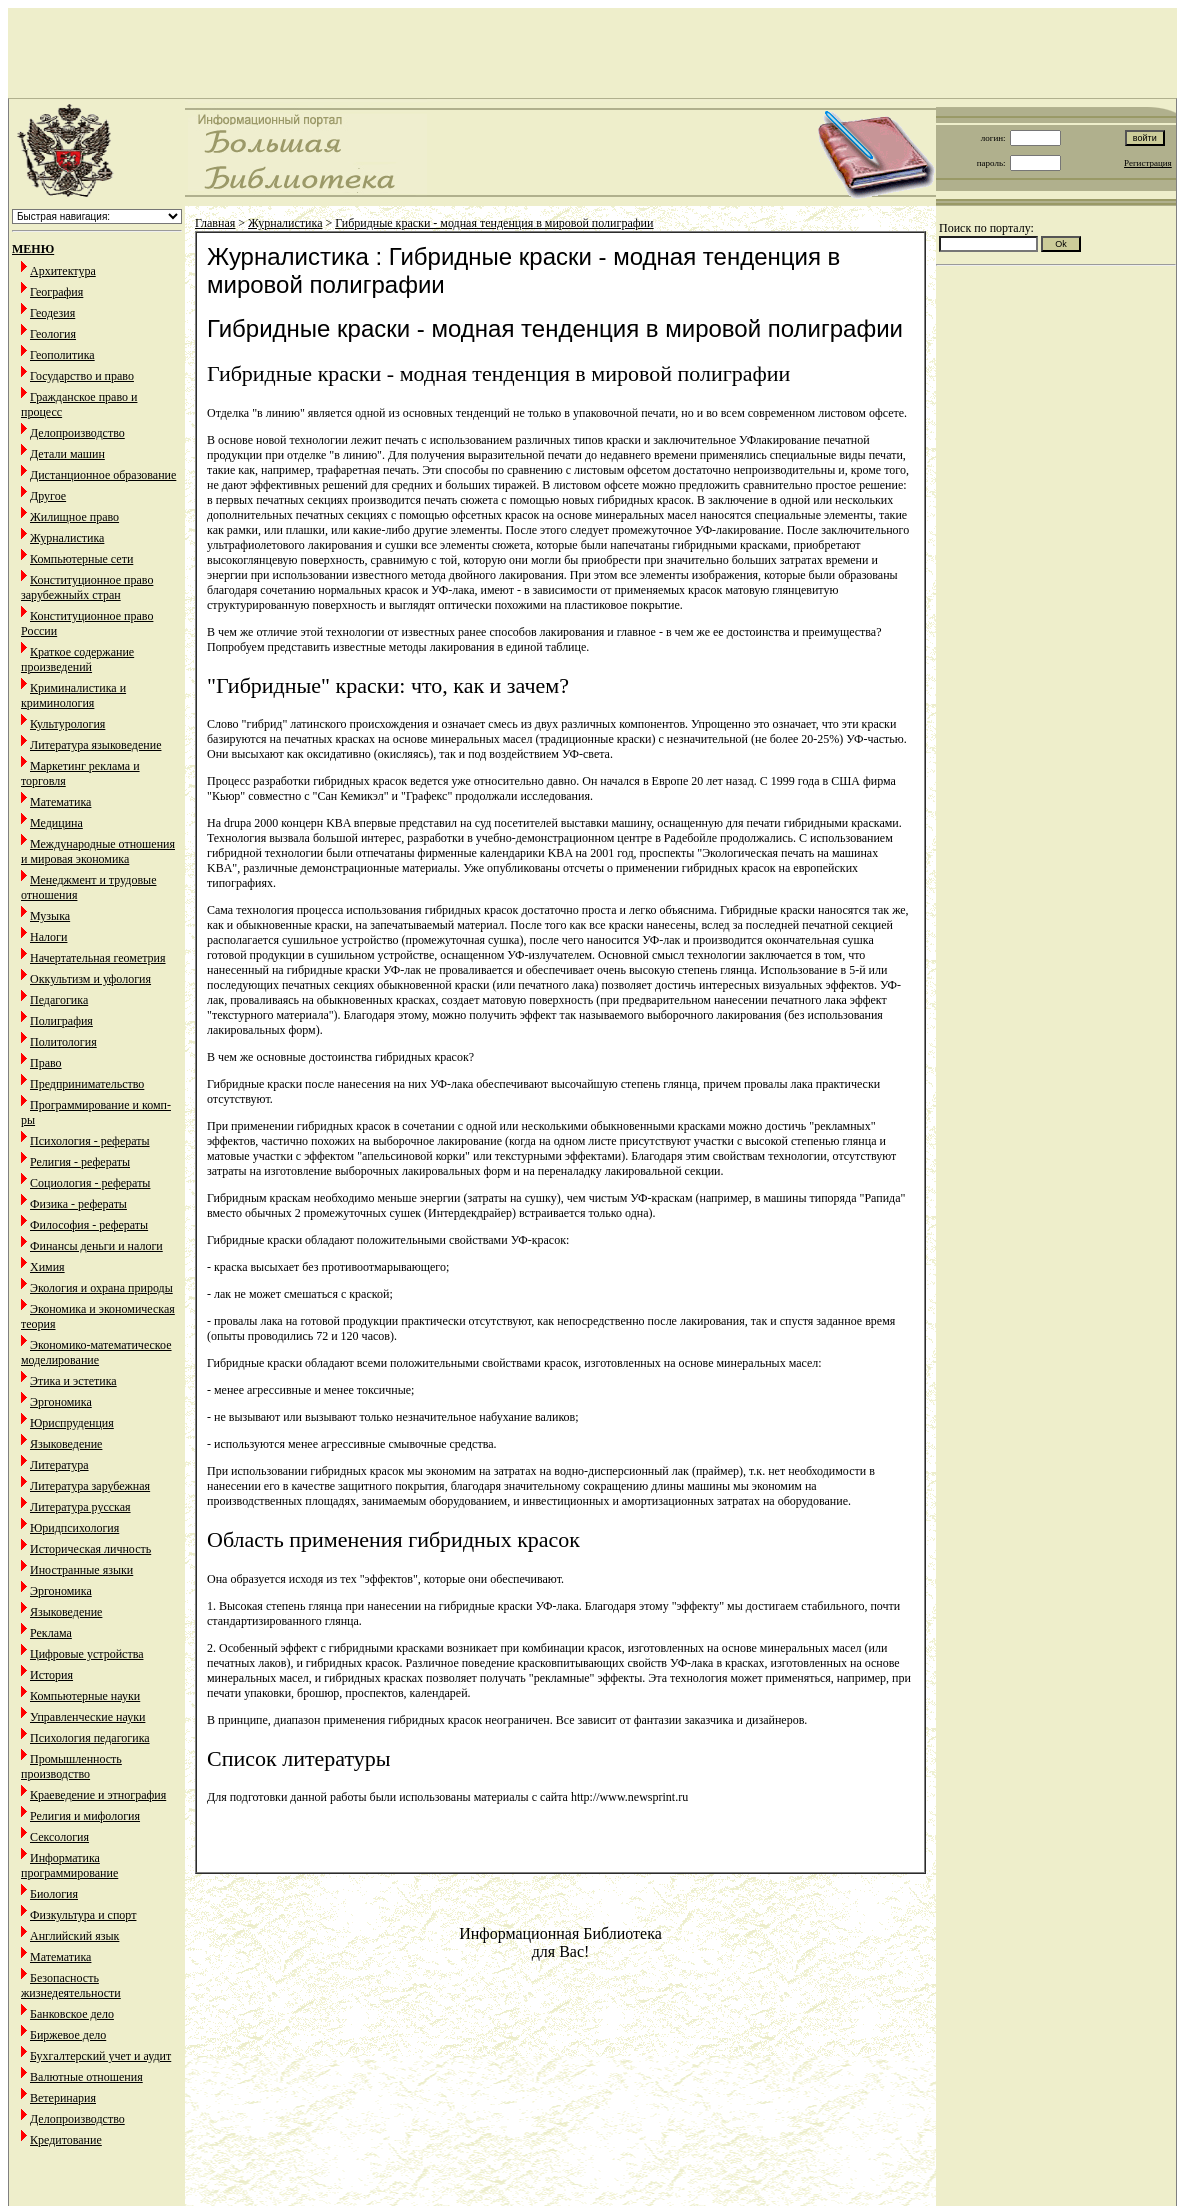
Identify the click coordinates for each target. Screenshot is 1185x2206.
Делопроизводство (77, 433)
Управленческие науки (87, 1717)
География (56, 292)
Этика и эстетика (73, 1381)
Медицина (56, 823)
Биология (54, 1894)
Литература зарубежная (90, 1486)
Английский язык (74, 1936)
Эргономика (61, 1402)
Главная (215, 223)
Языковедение (66, 1444)
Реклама (51, 1633)
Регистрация (1148, 163)
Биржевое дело (68, 2035)
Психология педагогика (90, 1738)
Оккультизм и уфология (90, 979)
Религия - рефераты (80, 1162)
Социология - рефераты (90, 1183)
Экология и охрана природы (101, 1288)
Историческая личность (90, 1549)
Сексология (59, 1837)
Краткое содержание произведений (77, 659)
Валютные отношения (86, 2077)
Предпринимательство (87, 1084)
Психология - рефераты (90, 1141)
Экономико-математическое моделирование (96, 1352)
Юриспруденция (72, 1423)
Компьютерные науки (85, 1696)
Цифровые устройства (86, 1654)
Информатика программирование (69, 1865)
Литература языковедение (95, 745)
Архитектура (63, 271)
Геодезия (52, 313)
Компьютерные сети (81, 559)
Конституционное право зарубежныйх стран (87, 587)
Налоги (48, 937)
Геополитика (62, 355)
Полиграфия (61, 1021)
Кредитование (66, 2140)
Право (46, 1063)
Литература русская (80, 1507)
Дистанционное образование (103, 475)
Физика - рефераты (78, 1204)
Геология (53, 334)
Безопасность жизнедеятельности (71, 1985)
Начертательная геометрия (98, 958)
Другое (48, 496)
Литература (59, 1465)
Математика (60, 802)
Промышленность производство (71, 1766)
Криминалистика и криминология (73, 695)
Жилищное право (74, 517)
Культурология (67, 724)
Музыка (50, 916)
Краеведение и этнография (98, 1795)
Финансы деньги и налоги (96, 1246)
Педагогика (59, 1000)
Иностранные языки (81, 1570)
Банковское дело (72, 2014)
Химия (47, 1267)
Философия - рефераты (89, 1225)
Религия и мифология (85, 1816)
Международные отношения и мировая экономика (98, 851)
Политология (63, 1042)
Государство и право (82, 376)
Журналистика (67, 538)
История (51, 1675)
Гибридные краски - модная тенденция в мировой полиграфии (494, 223)
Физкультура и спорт (83, 1915)
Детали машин (67, 454)
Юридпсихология (74, 1528)
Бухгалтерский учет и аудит (100, 2056)
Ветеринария (63, 2098)
